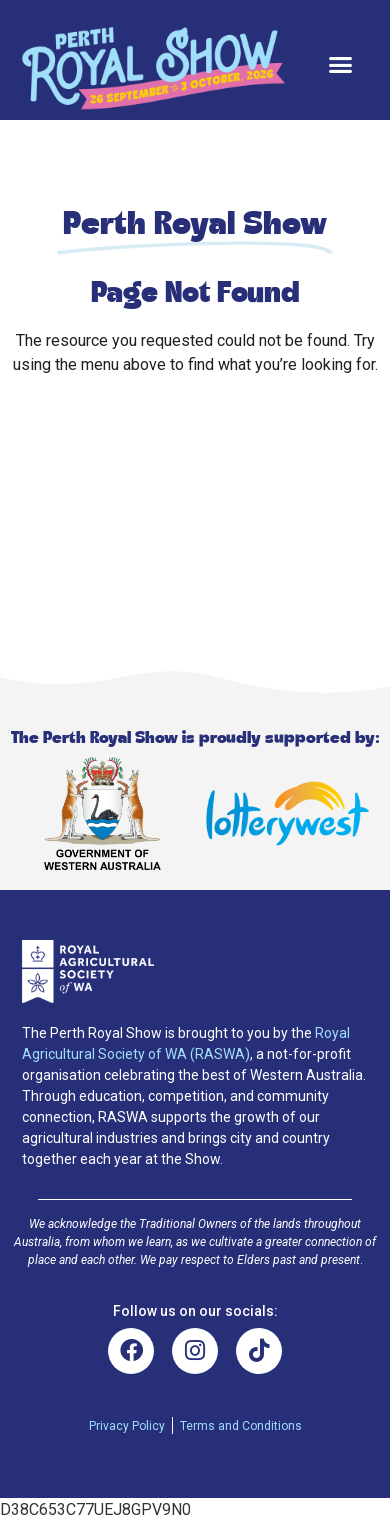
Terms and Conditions (241, 1426)
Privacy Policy (127, 1426)
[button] (341, 65)
